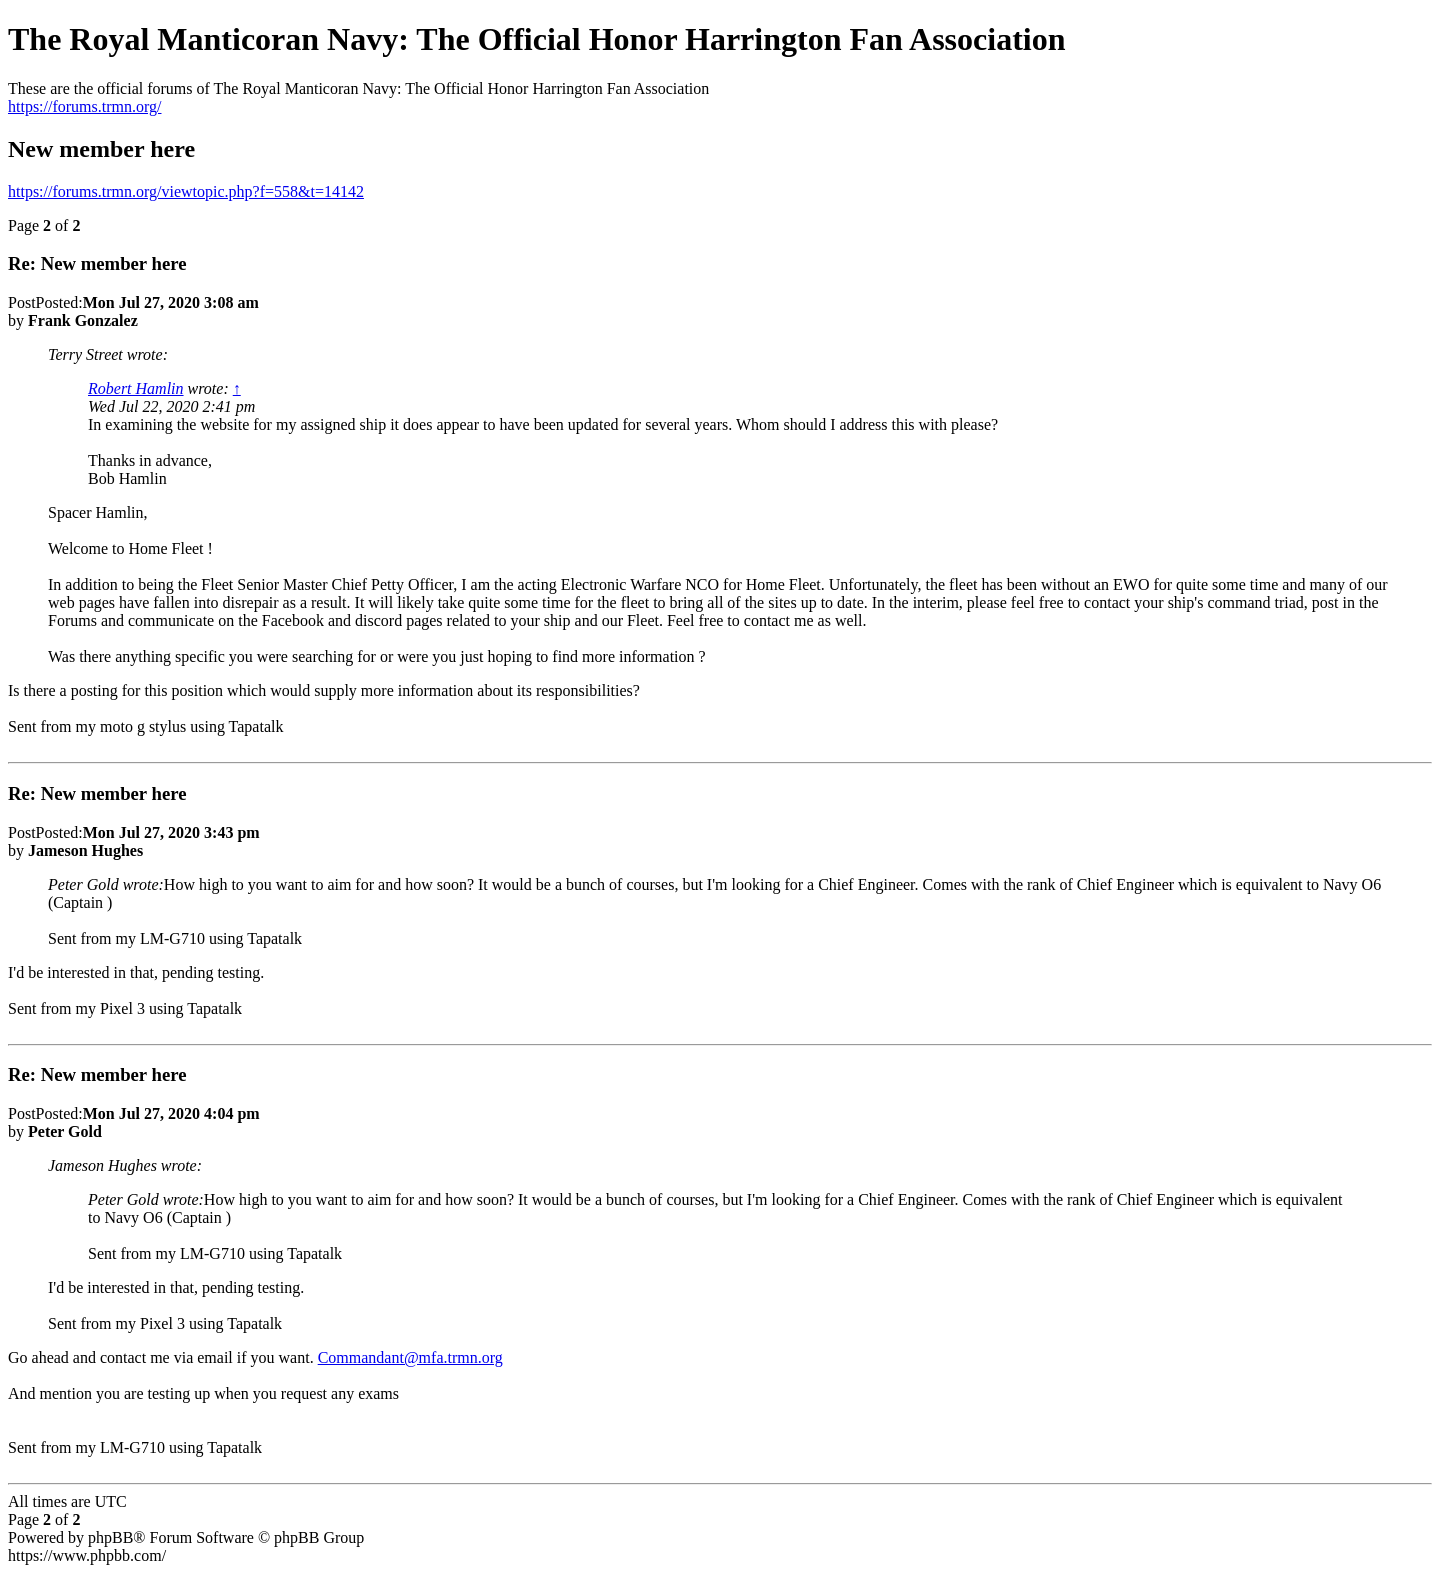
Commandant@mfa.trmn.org (410, 1357)
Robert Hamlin (136, 388)
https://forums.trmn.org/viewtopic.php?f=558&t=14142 (186, 191)
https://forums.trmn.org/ (84, 106)
